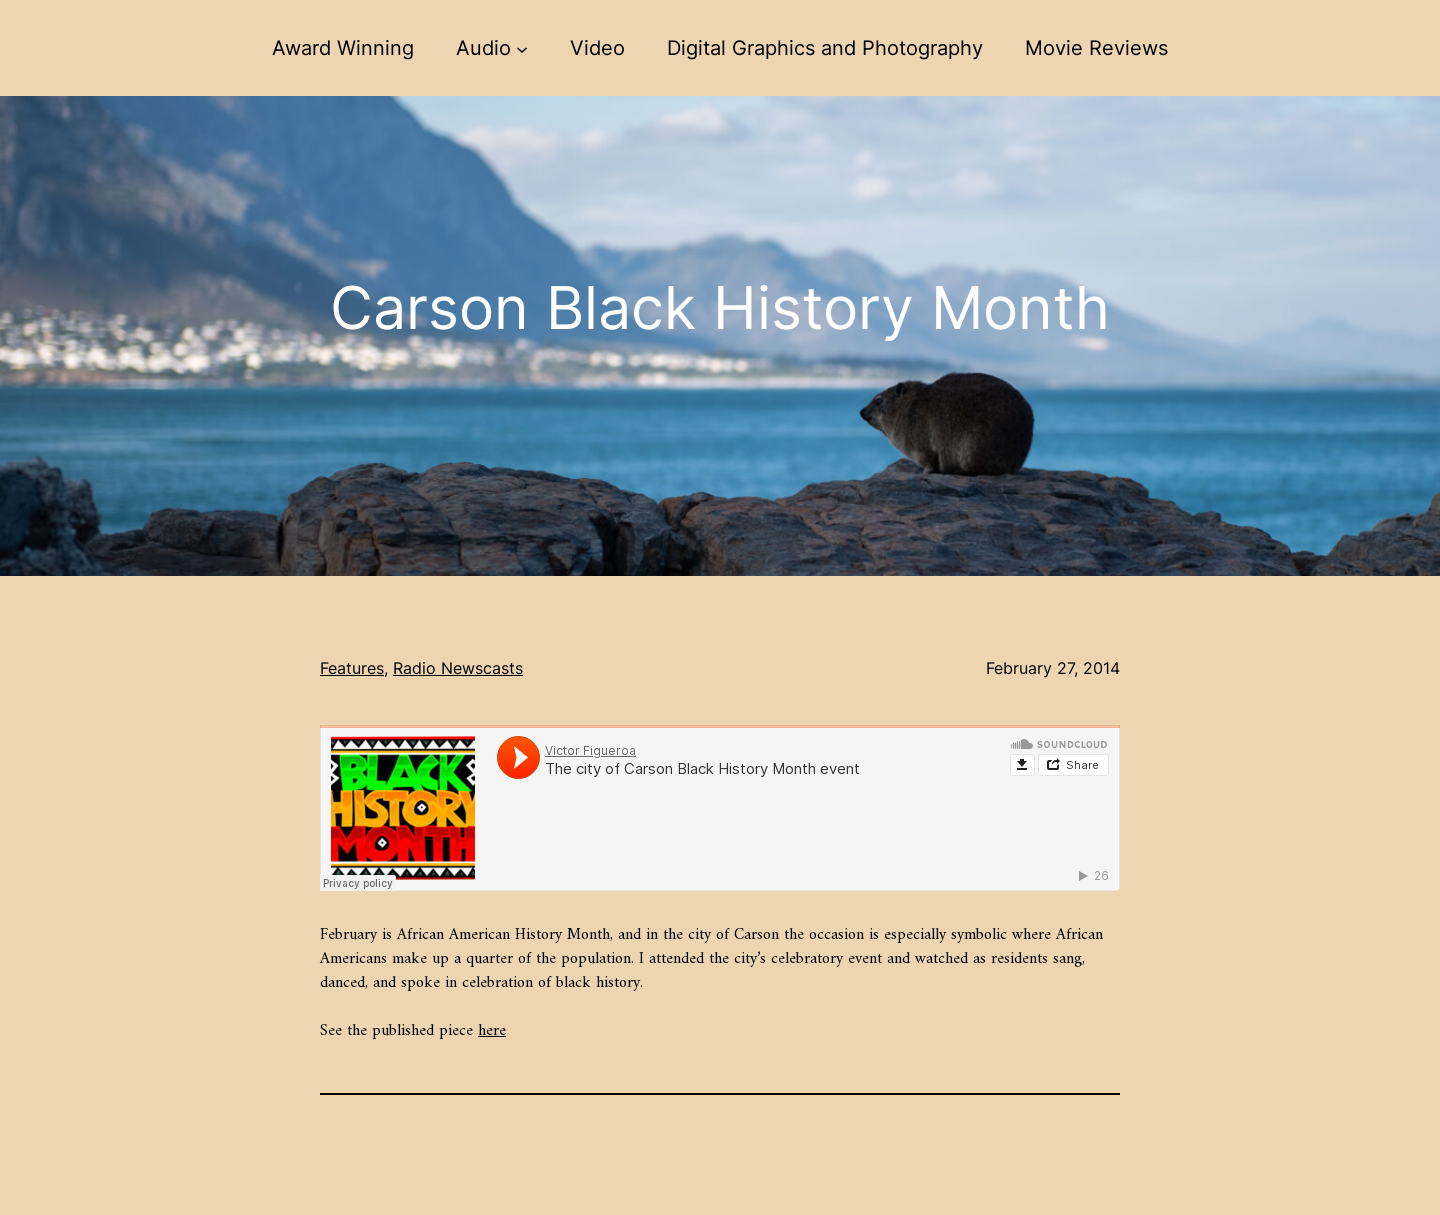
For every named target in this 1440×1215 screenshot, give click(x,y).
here (492, 1031)
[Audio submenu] (522, 48)
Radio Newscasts (458, 668)
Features (352, 668)
